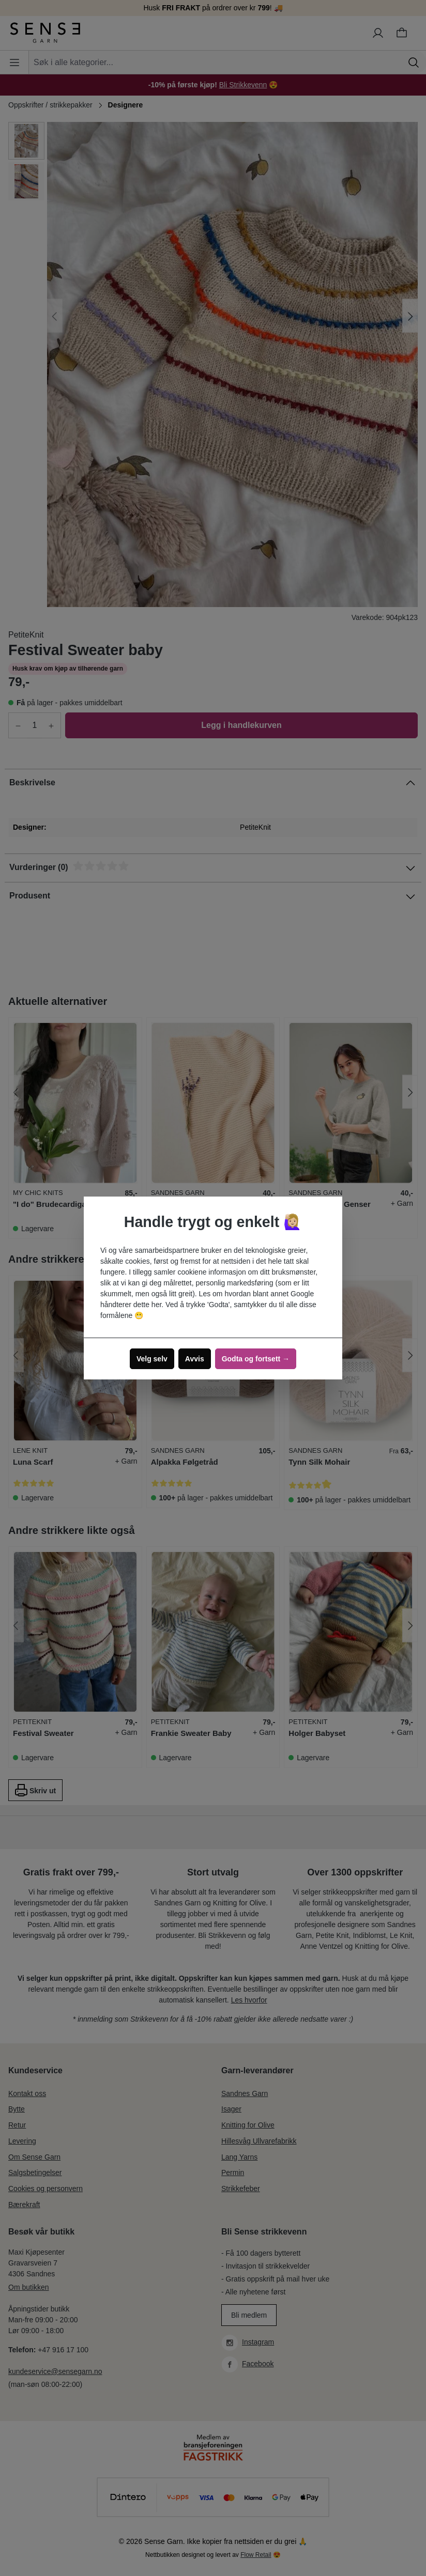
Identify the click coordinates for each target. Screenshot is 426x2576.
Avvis (194, 1359)
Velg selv (152, 1359)
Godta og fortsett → (256, 1359)
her (156, 1304)
